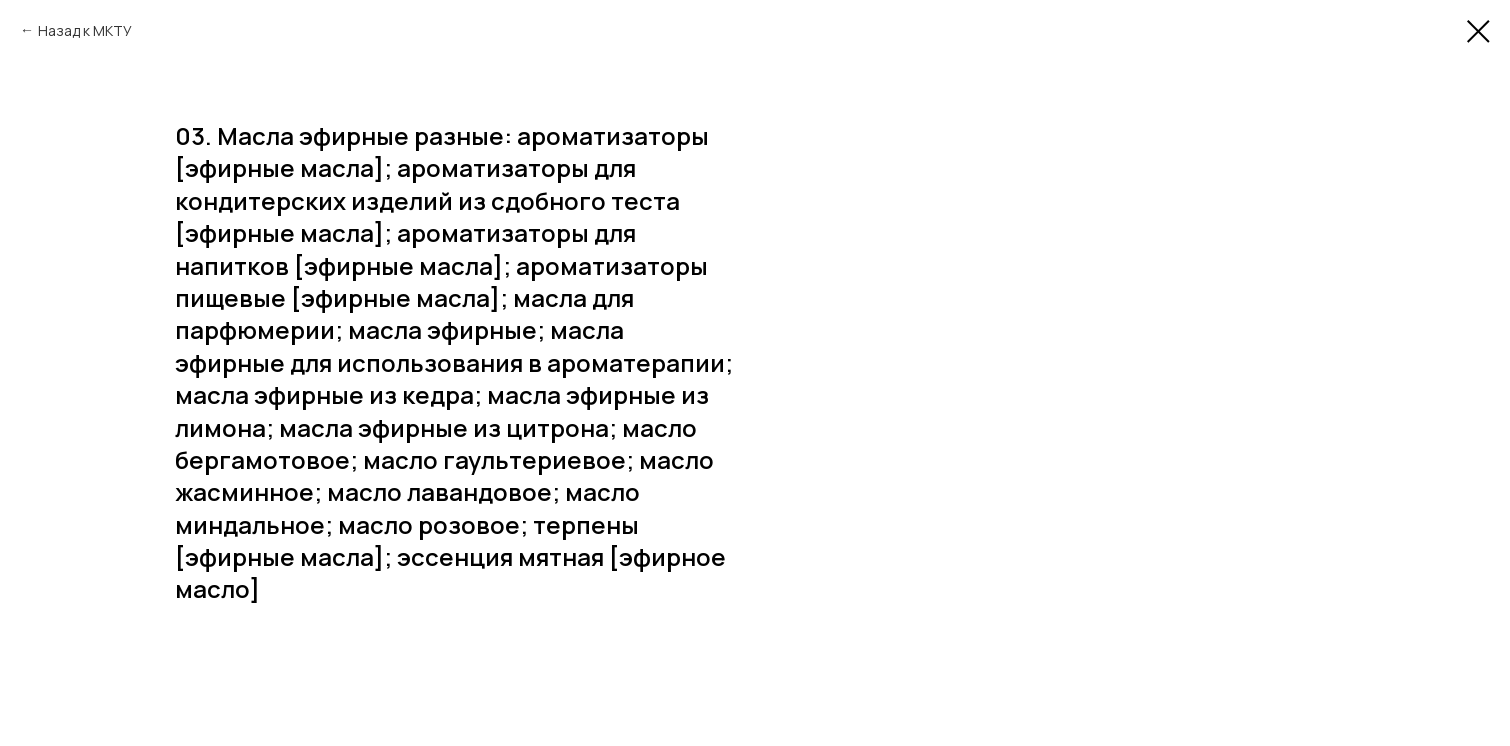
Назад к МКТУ (85, 30)
